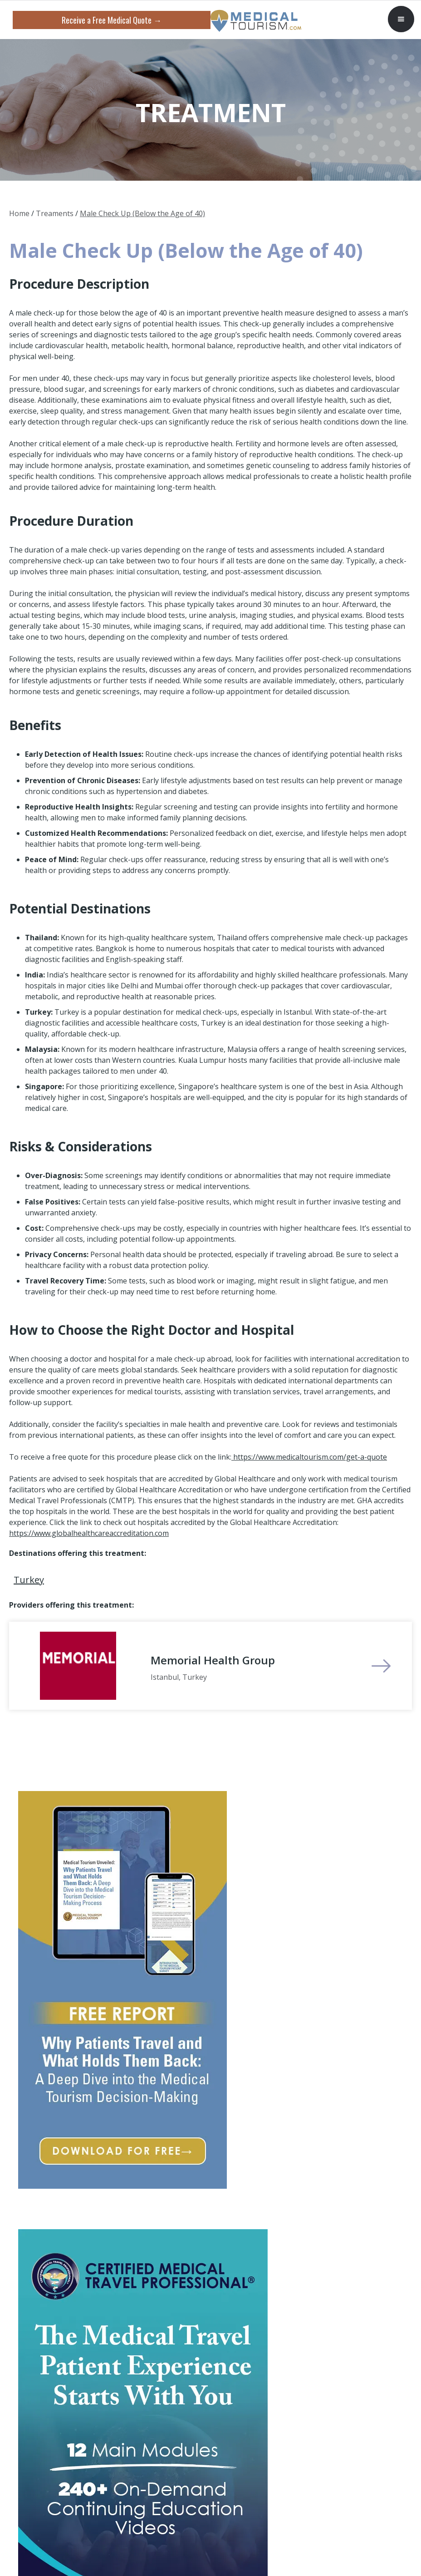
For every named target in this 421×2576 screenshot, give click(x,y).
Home (19, 213)
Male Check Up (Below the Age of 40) (142, 213)
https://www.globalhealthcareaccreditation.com (89, 1533)
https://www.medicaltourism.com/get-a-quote (309, 1457)
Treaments (54, 213)
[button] (401, 19)
